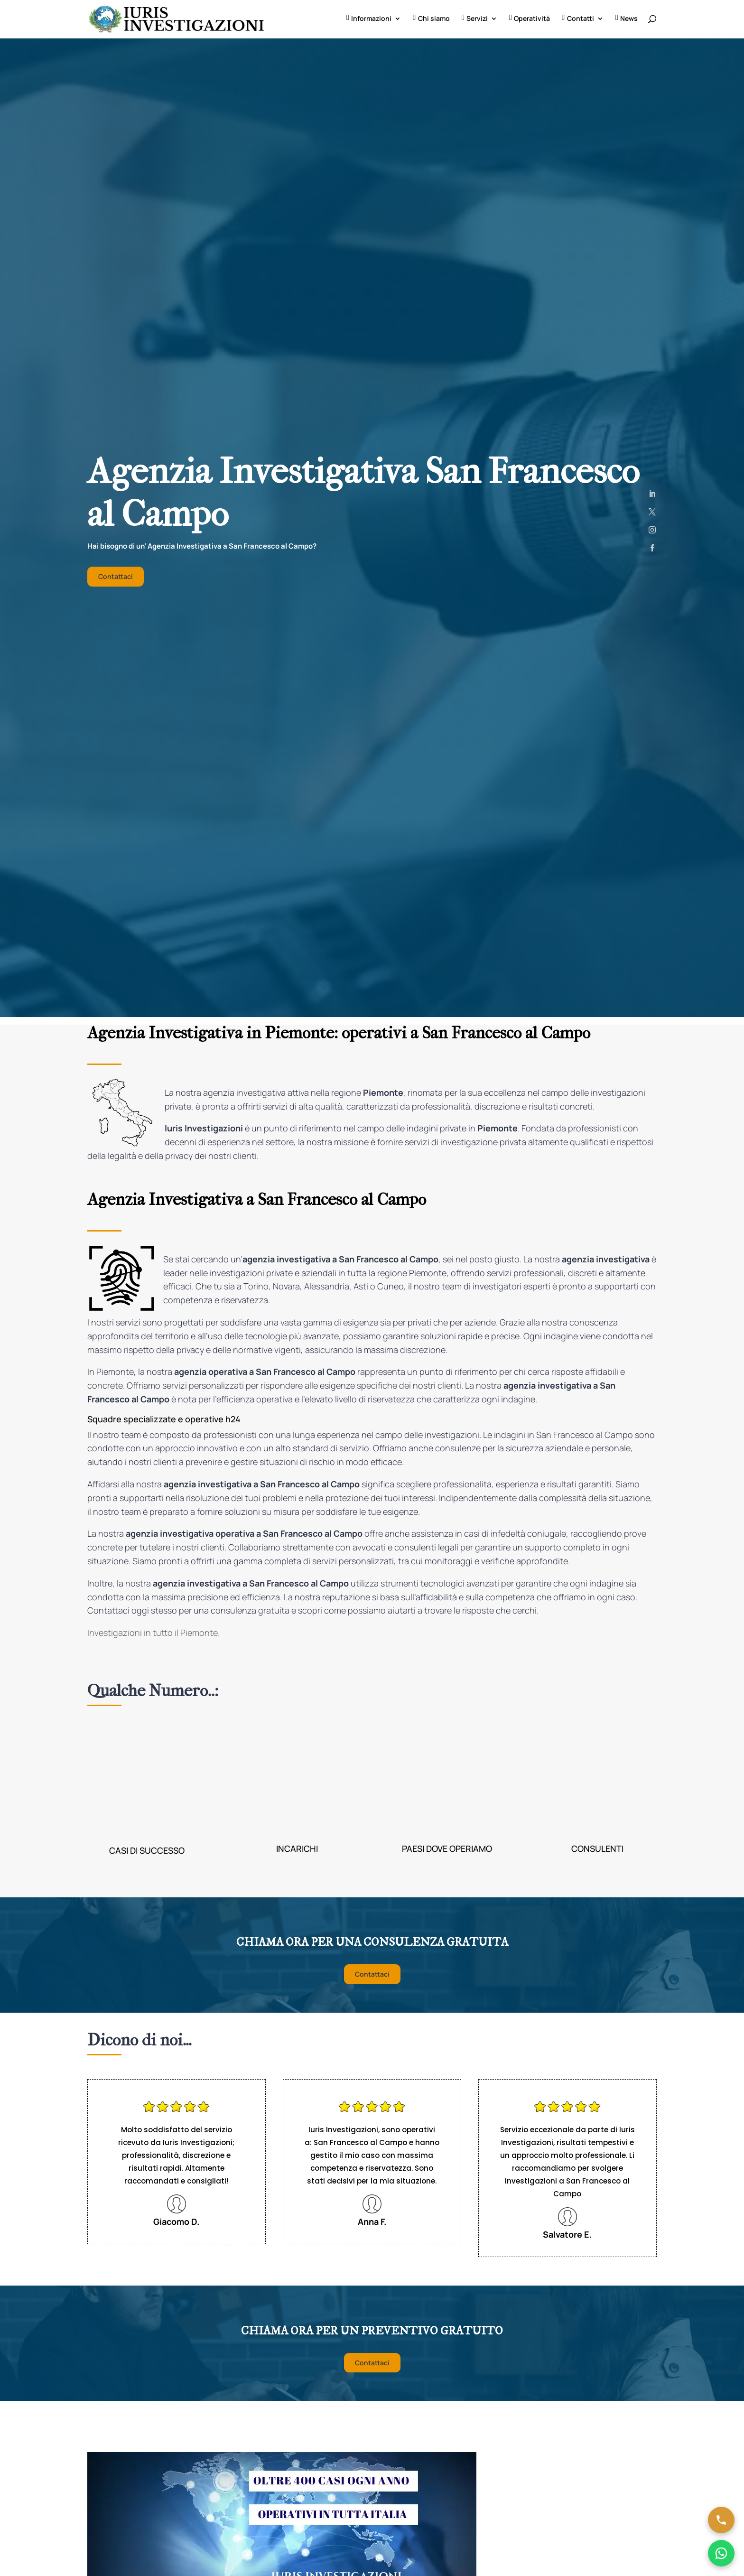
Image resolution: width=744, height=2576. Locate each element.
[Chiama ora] (721, 2520)
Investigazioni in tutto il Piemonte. (153, 1634)
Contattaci (115, 577)
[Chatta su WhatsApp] (721, 2553)
